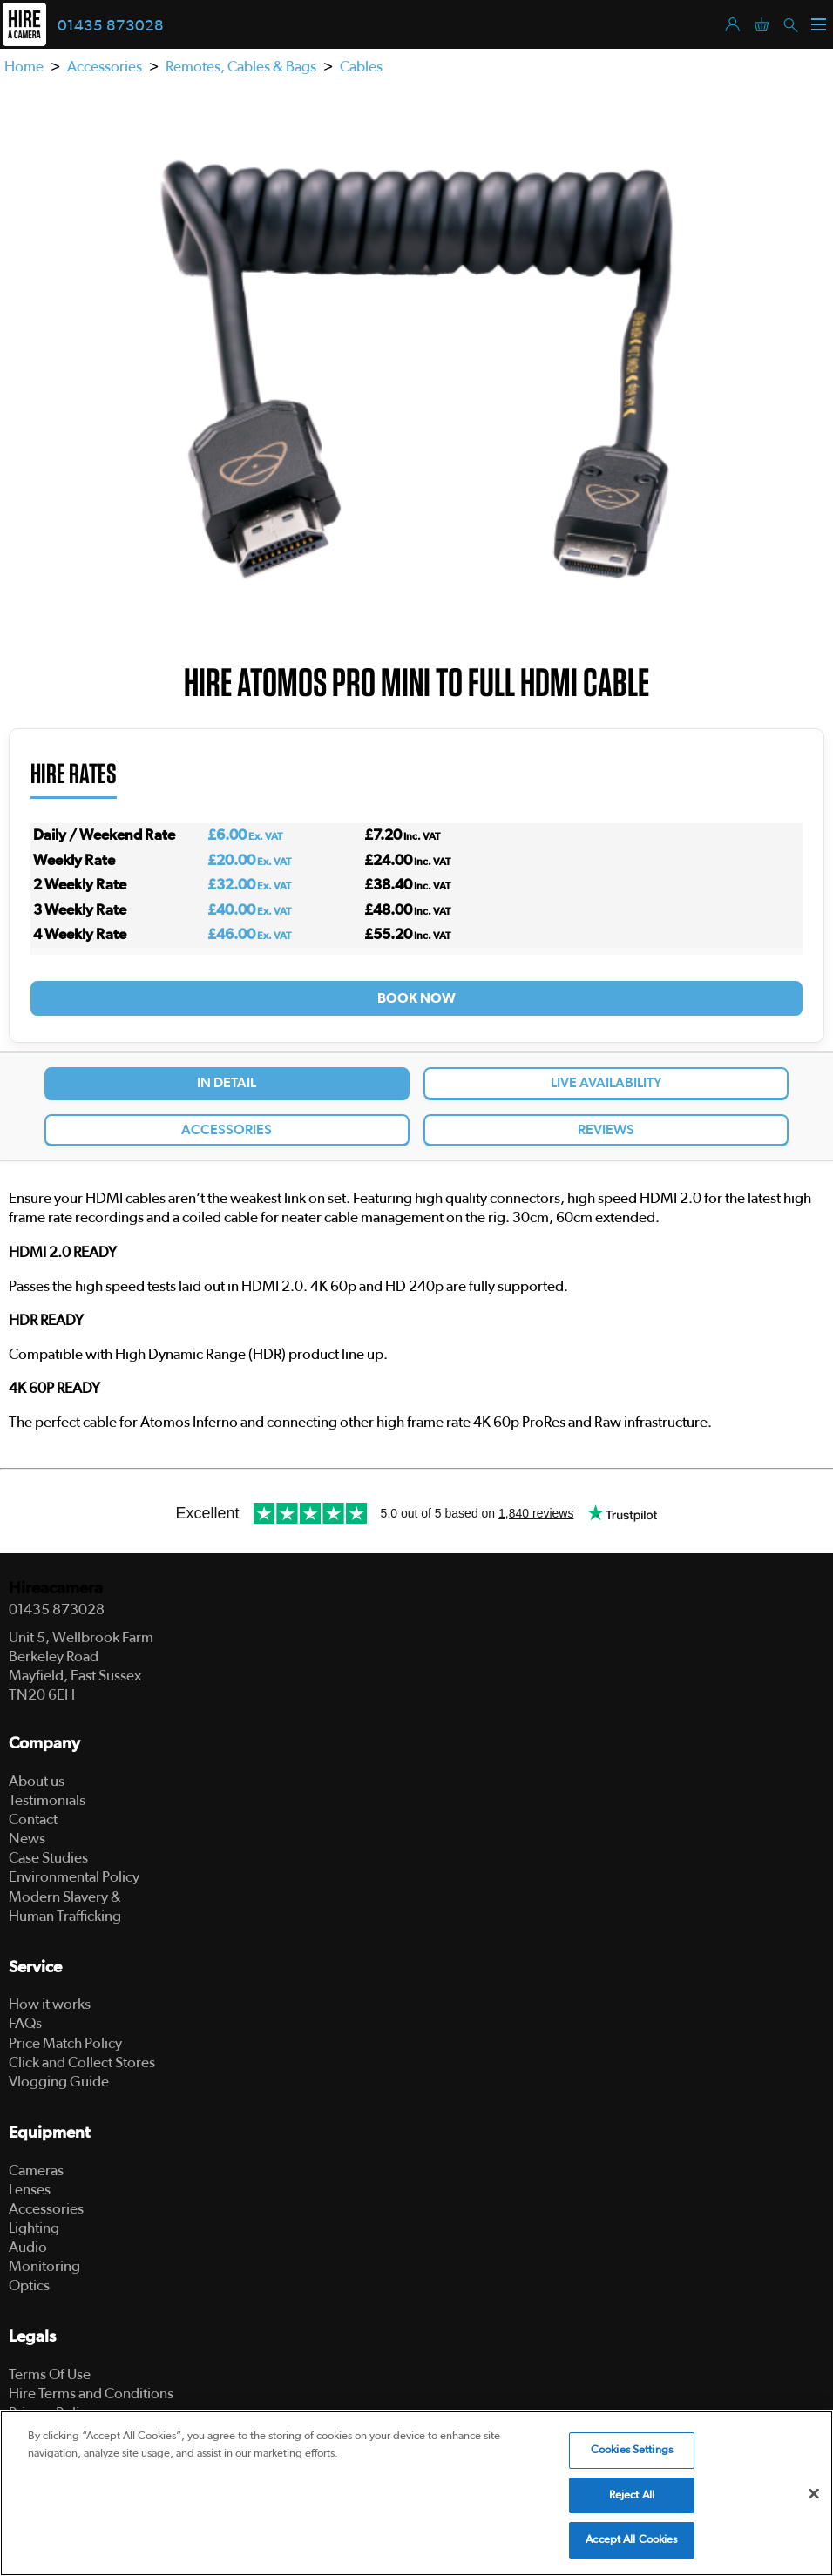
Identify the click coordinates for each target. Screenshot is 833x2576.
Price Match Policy (65, 2043)
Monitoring (44, 2266)
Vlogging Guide (59, 2081)
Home (24, 66)
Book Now (416, 998)
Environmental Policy (74, 1876)
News (27, 1838)
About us (36, 1781)
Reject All (631, 2495)
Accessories (104, 66)
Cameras (36, 2170)
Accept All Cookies (631, 2540)
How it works (50, 2004)
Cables (361, 66)
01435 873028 (111, 26)
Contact (33, 1819)
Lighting (34, 2228)
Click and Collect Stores (82, 2062)
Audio (28, 2247)
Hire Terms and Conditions (91, 2393)
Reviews (606, 1130)
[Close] (814, 2494)
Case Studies (48, 1857)
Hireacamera (56, 1588)
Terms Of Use (50, 2374)
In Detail (226, 1083)
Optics (29, 2285)
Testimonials (47, 1800)
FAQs (25, 2023)
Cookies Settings (632, 2450)
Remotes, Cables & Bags (241, 66)
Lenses (30, 2189)
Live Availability (606, 1083)
